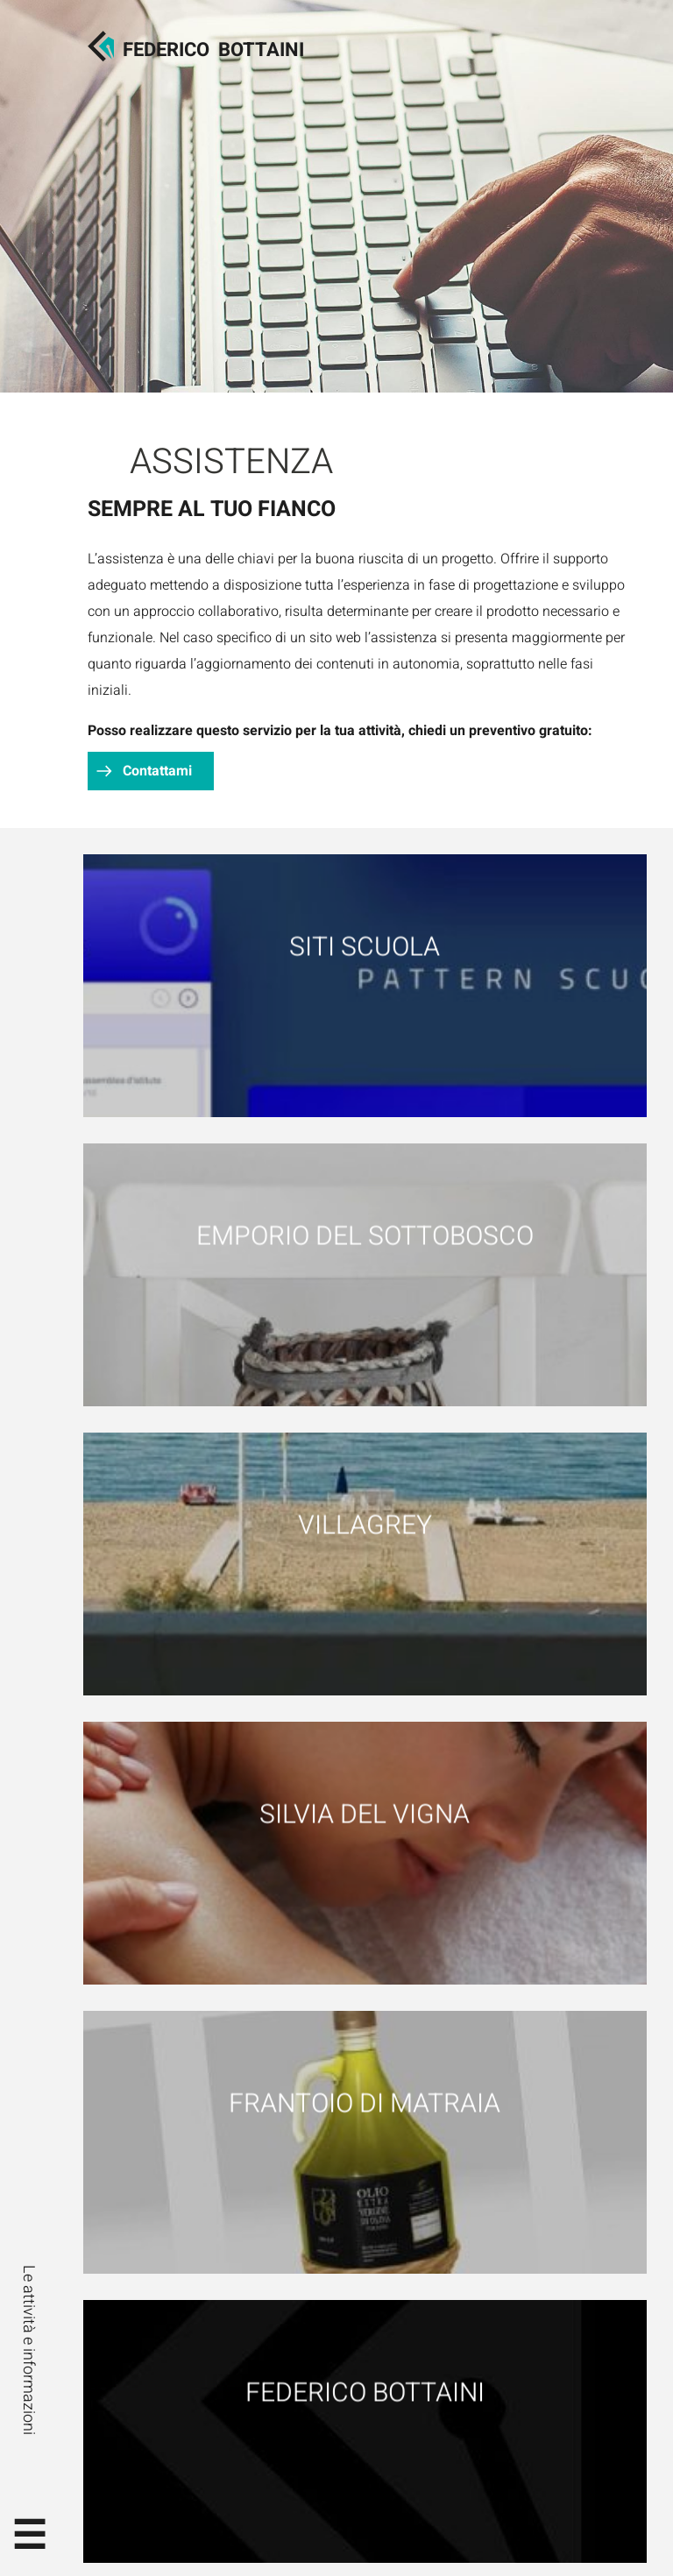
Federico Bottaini (365, 2392)
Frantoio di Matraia (364, 2103)
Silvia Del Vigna (364, 1814)
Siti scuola (364, 946)
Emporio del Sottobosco (365, 1236)
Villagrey (365, 1525)
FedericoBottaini (213, 50)
